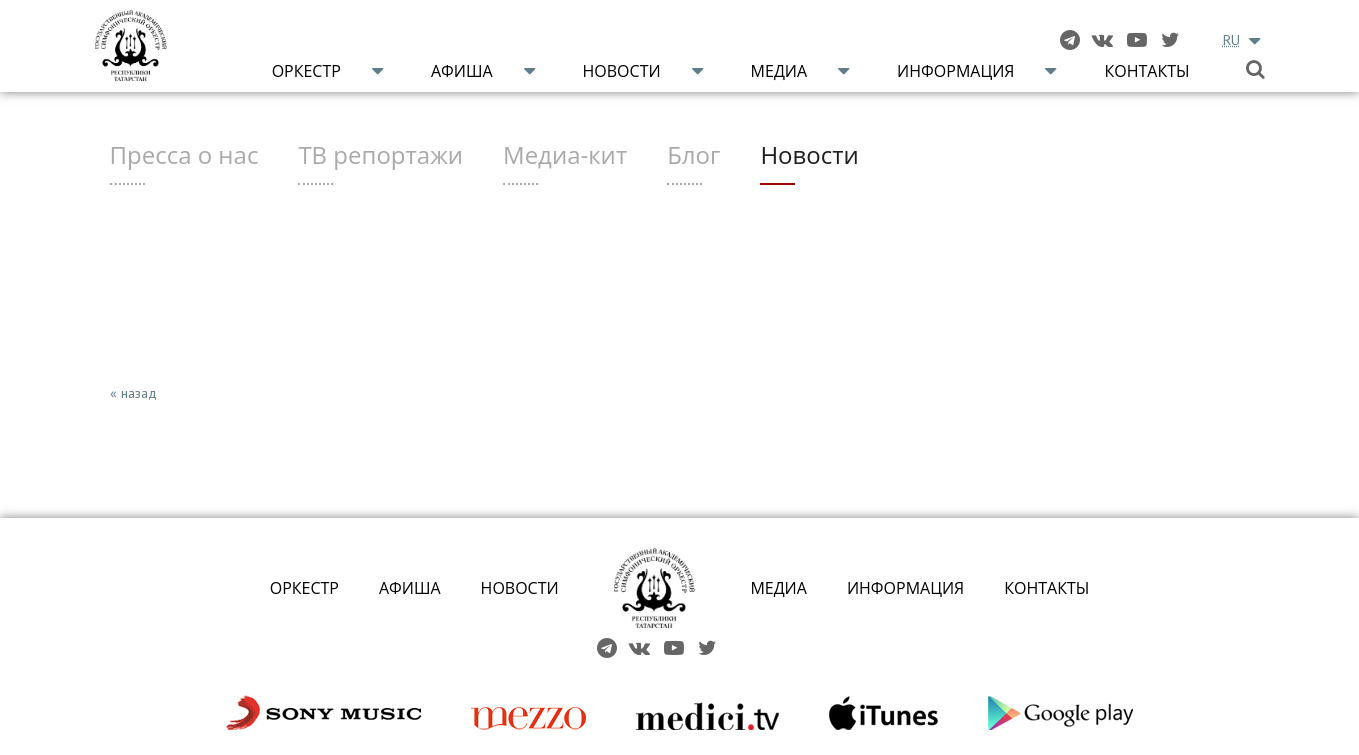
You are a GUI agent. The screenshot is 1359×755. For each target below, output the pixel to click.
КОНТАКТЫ (1046, 588)
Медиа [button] (779, 71)
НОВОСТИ (520, 588)
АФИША (410, 588)
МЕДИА (778, 588)
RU (1231, 40)
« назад (133, 393)
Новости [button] (622, 71)
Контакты (1146, 71)
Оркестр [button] (306, 71)
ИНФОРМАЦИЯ (905, 588)
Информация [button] (955, 71)
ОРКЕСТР (304, 588)
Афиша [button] (462, 71)
